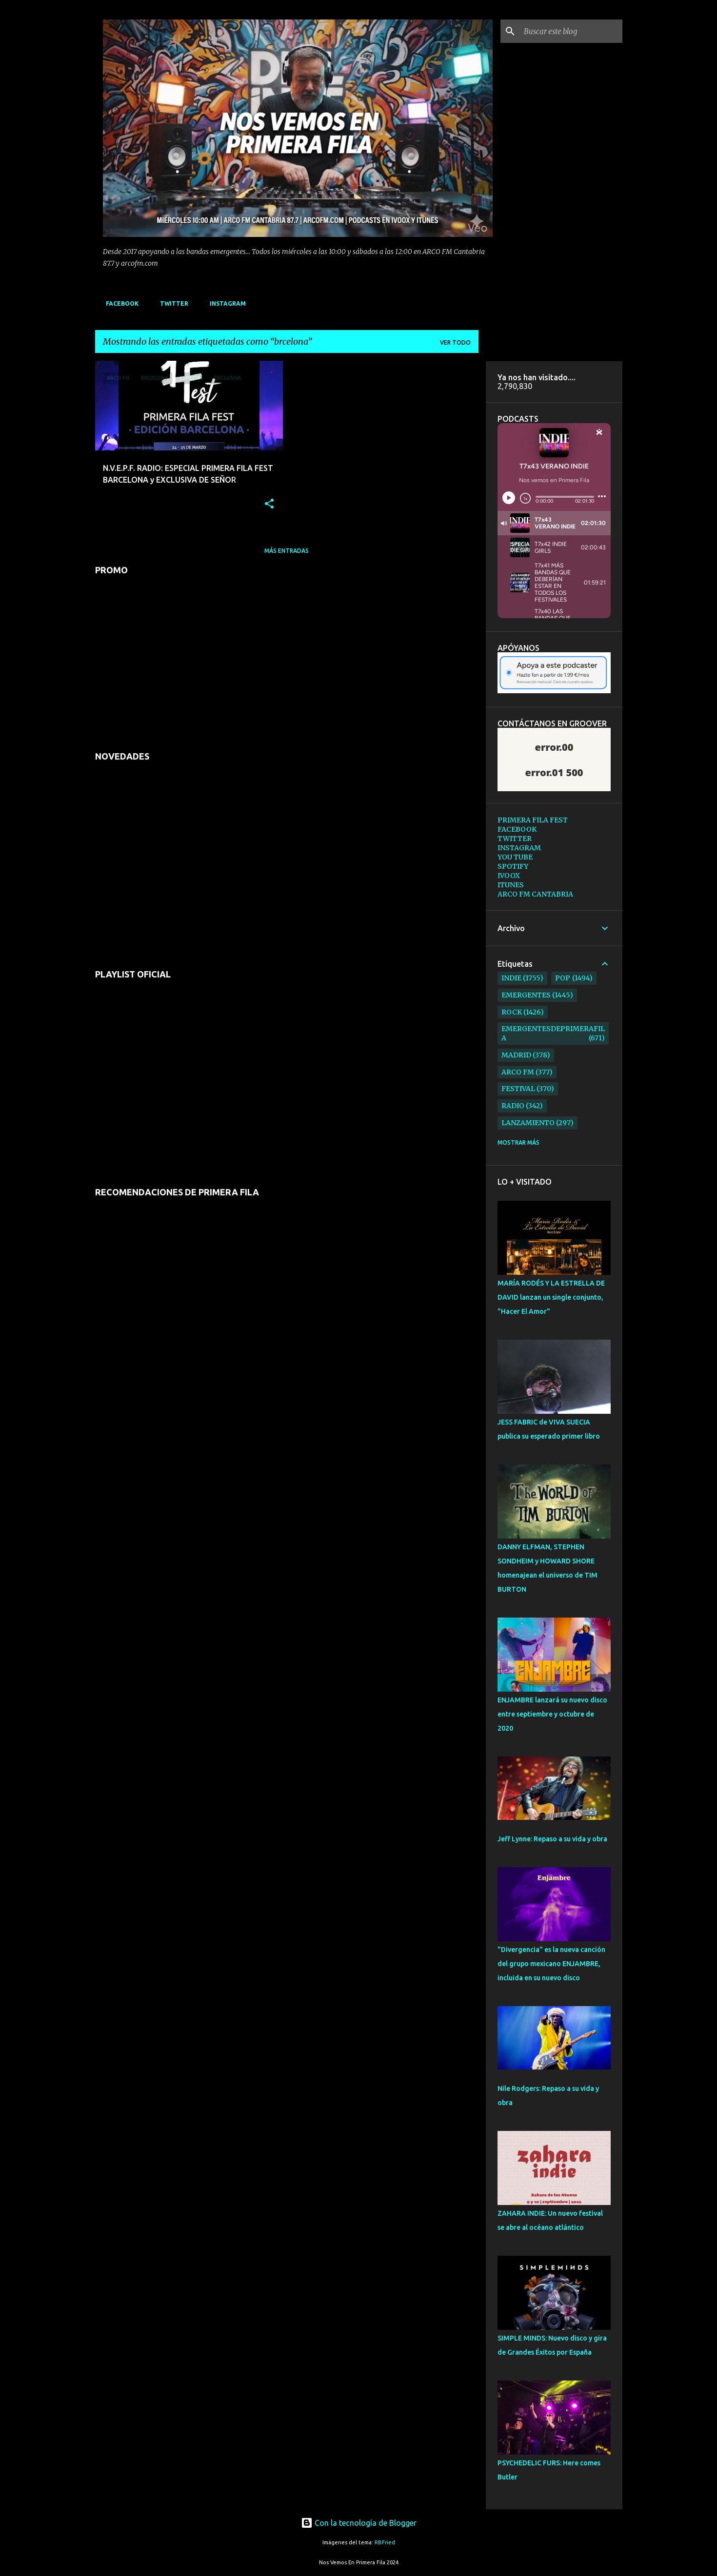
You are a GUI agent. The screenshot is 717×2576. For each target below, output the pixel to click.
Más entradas (286, 550)
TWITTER (171, 303)
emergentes (526, 995)
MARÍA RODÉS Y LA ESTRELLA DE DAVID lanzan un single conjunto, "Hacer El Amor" (551, 1297)
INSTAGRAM (225, 303)
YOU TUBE (515, 857)
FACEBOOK (119, 303)
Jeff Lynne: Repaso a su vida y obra (552, 1839)
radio (512, 1105)
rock (511, 1012)
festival (518, 1088)
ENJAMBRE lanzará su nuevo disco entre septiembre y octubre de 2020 (552, 1714)
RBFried (385, 2542)
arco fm (517, 1072)
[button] (269, 504)
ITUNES (511, 884)
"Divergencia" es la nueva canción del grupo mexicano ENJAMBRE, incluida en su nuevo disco (551, 1964)
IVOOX (509, 875)
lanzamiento (528, 1122)
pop (562, 978)
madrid (516, 1055)
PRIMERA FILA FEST (533, 820)
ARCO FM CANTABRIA (535, 894)
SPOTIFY (513, 866)
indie (511, 978)
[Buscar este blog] (571, 31)
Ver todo (455, 342)
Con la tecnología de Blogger (359, 2522)
